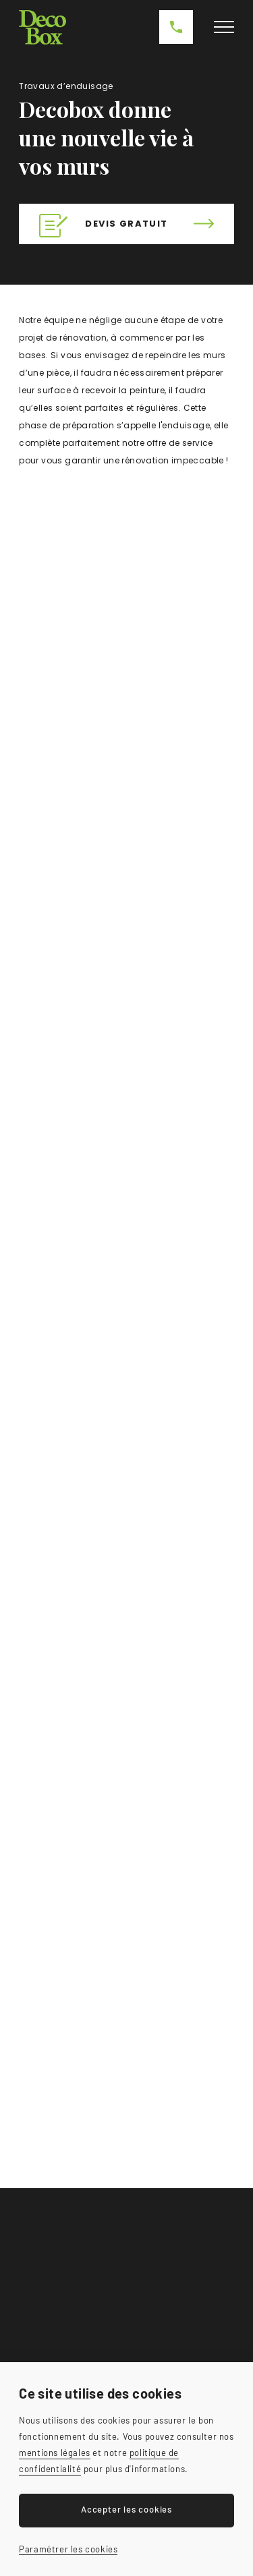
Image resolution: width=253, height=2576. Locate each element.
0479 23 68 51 (176, 27)
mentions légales (54, 2452)
